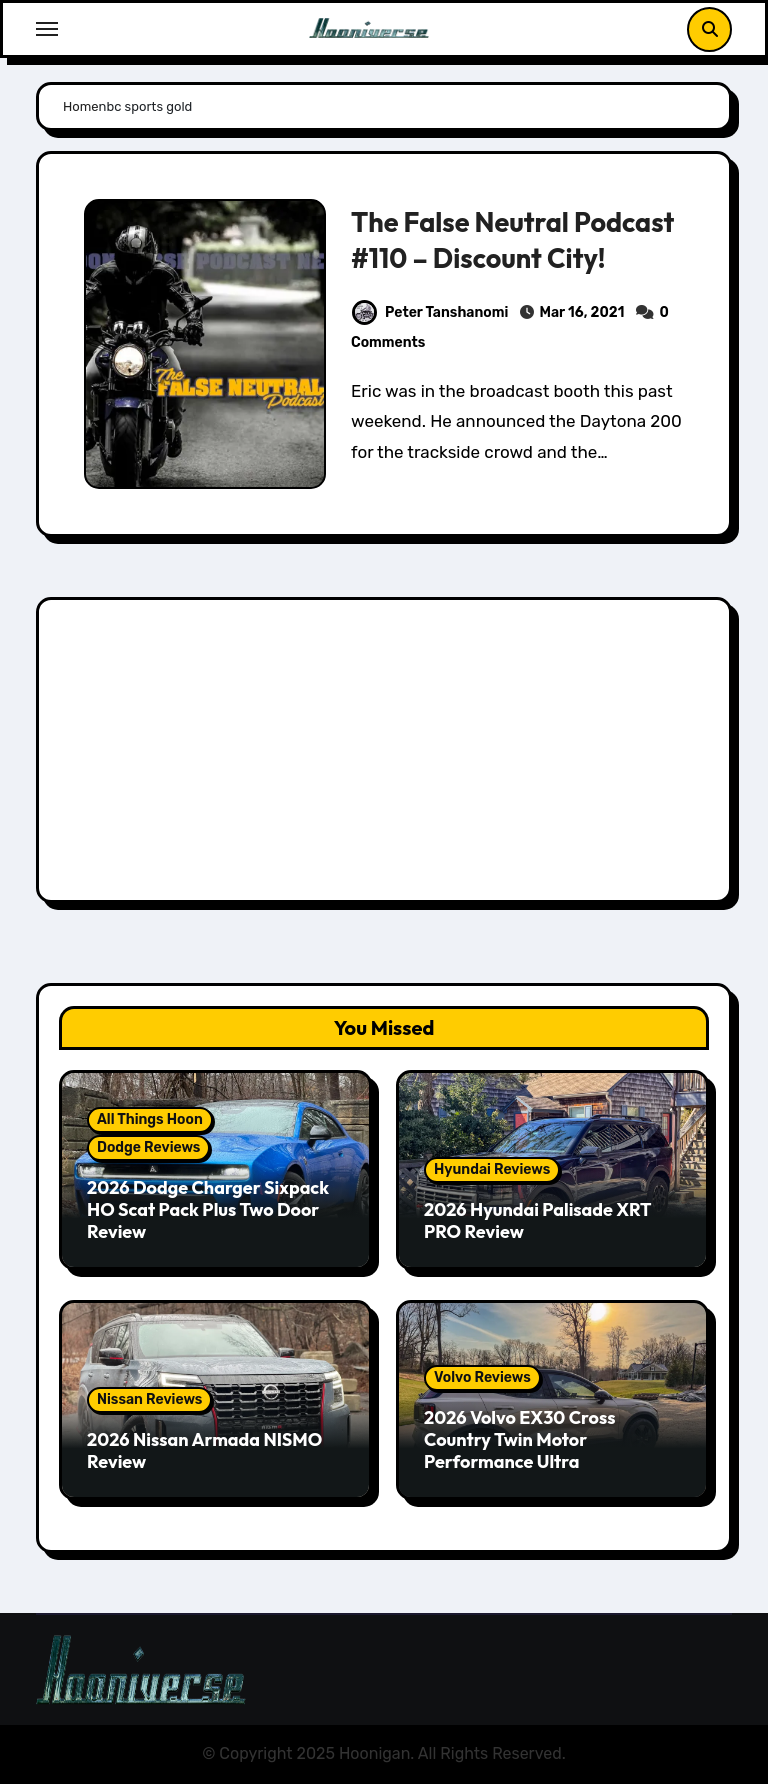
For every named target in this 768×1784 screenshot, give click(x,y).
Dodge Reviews (148, 1147)
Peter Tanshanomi (430, 312)
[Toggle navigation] (47, 29)
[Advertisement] (387, 755)
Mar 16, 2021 (581, 312)
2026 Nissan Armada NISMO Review (204, 1450)
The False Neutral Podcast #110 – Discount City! (512, 239)
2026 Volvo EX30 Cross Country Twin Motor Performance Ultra (519, 1439)
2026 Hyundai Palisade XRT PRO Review (537, 1220)
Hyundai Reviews (492, 1169)
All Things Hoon (150, 1119)
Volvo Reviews (482, 1377)
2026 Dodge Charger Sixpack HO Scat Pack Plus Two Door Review (208, 1209)
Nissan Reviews (149, 1399)
